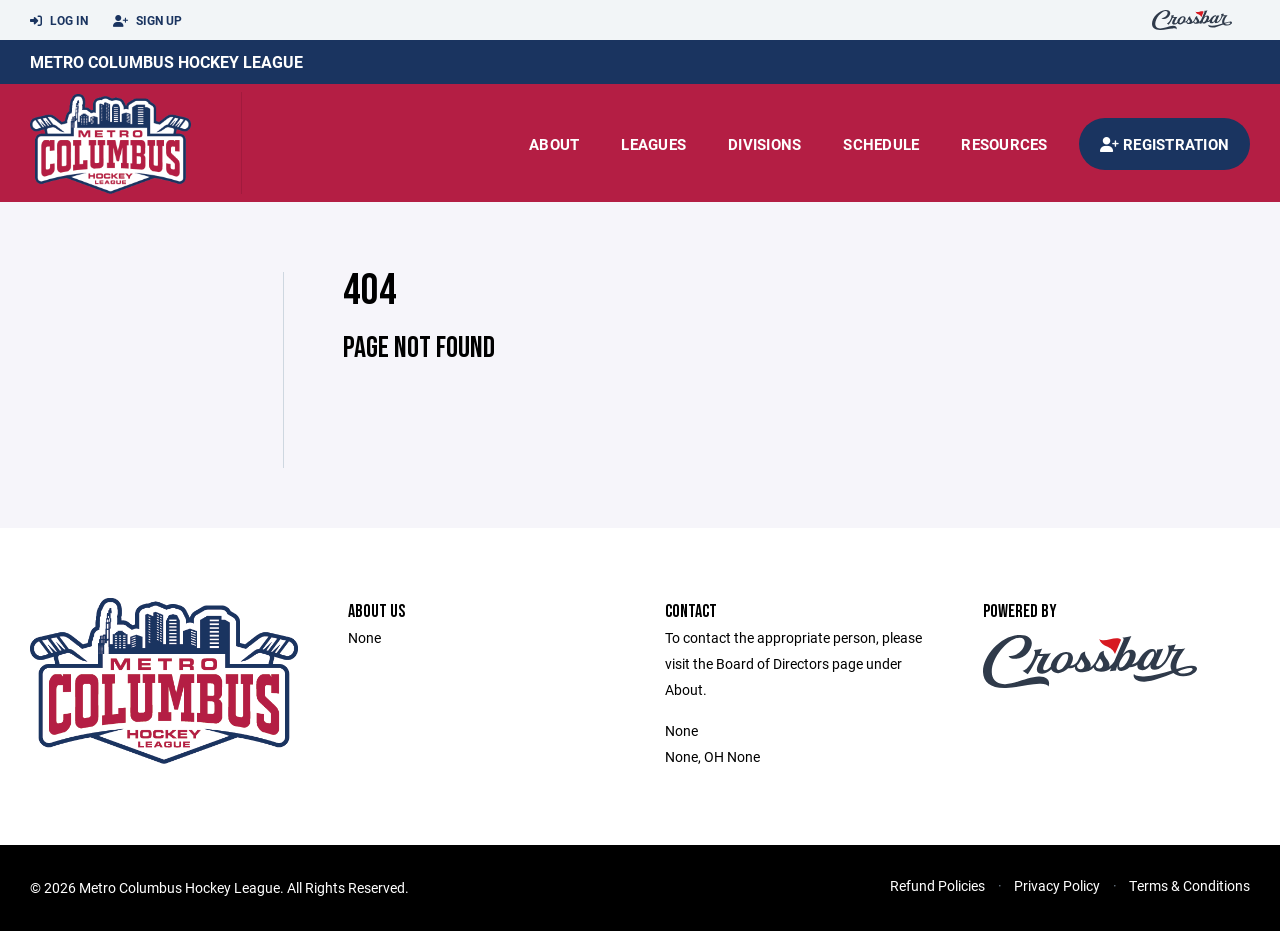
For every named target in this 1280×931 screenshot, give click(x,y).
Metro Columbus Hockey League (166, 61)
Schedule (881, 144)
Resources (1004, 144)
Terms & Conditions (1189, 885)
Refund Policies (937, 885)
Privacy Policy (1057, 885)
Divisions (764, 144)
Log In (59, 21)
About (554, 144)
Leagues (653, 144)
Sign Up (147, 21)
